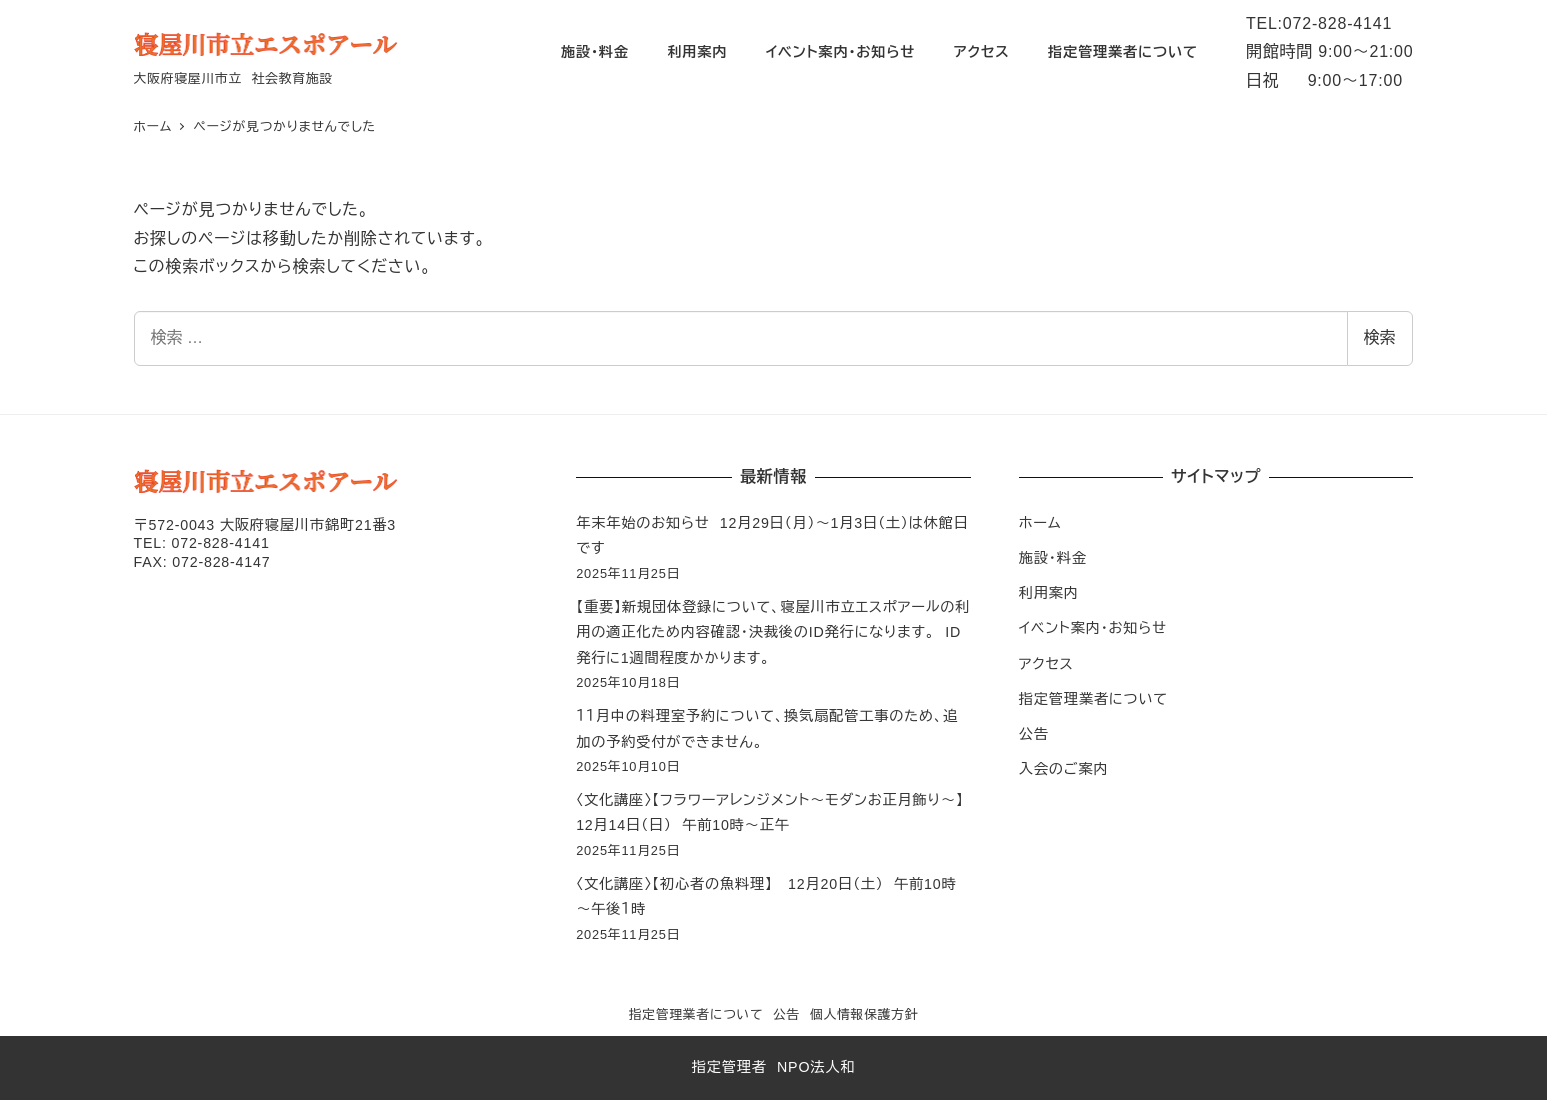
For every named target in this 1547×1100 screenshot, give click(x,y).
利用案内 (1049, 593)
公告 (1034, 734)
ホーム (1040, 523)
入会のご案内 (1064, 769)
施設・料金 (1053, 558)
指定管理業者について (1093, 699)
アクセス (1046, 664)
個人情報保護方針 (864, 1014)
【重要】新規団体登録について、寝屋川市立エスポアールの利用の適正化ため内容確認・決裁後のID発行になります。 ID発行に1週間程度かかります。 (773, 632)
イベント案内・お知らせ (1093, 628)
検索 (1380, 337)
